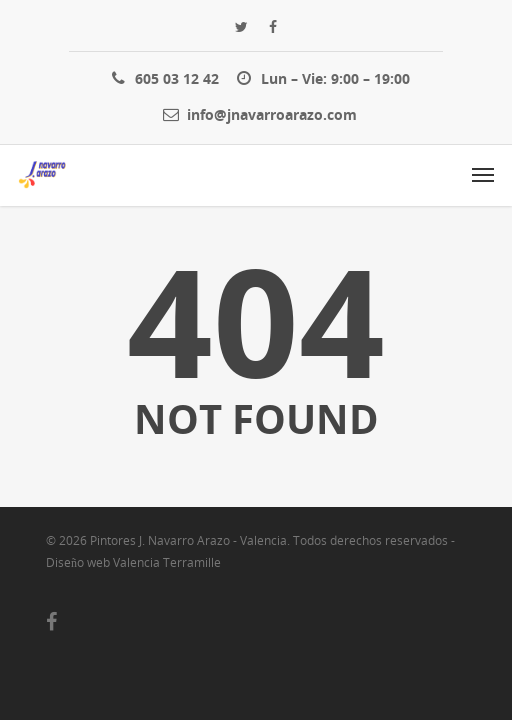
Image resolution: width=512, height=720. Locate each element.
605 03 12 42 (161, 78)
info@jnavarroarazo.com (256, 114)
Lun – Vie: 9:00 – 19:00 (319, 78)
